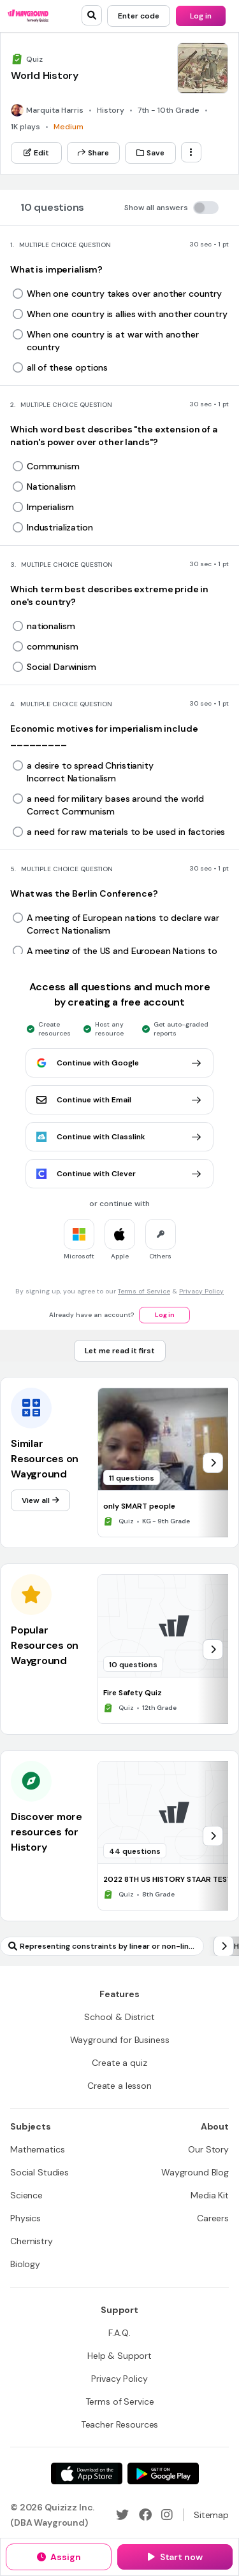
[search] (92, 15)
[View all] (40, 1500)
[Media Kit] (210, 2195)
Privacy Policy (201, 1291)
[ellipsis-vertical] (191, 152)
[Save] (150, 153)
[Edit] (36, 153)
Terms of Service (144, 1291)
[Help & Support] (119, 2355)
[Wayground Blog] (195, 2172)
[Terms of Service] (119, 2401)
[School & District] (119, 2017)
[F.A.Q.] (119, 2332)
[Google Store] (163, 2473)
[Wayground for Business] (120, 2040)
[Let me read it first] (120, 1351)
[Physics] (25, 2218)
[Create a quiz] (119, 2062)
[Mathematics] (37, 2149)
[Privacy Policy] (119, 2378)
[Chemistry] (31, 2241)
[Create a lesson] (119, 2085)
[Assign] (59, 2557)
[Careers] (213, 2218)
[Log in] (200, 16)
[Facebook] (145, 2515)
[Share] (93, 153)
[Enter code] (138, 16)
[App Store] (86, 2473)
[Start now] (175, 2557)
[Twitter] (122, 2515)
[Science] (26, 2195)
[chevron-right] (213, 1463)
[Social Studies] (39, 2172)
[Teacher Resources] (120, 2424)
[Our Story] (208, 2149)
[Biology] (25, 2264)
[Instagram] (167, 2515)
